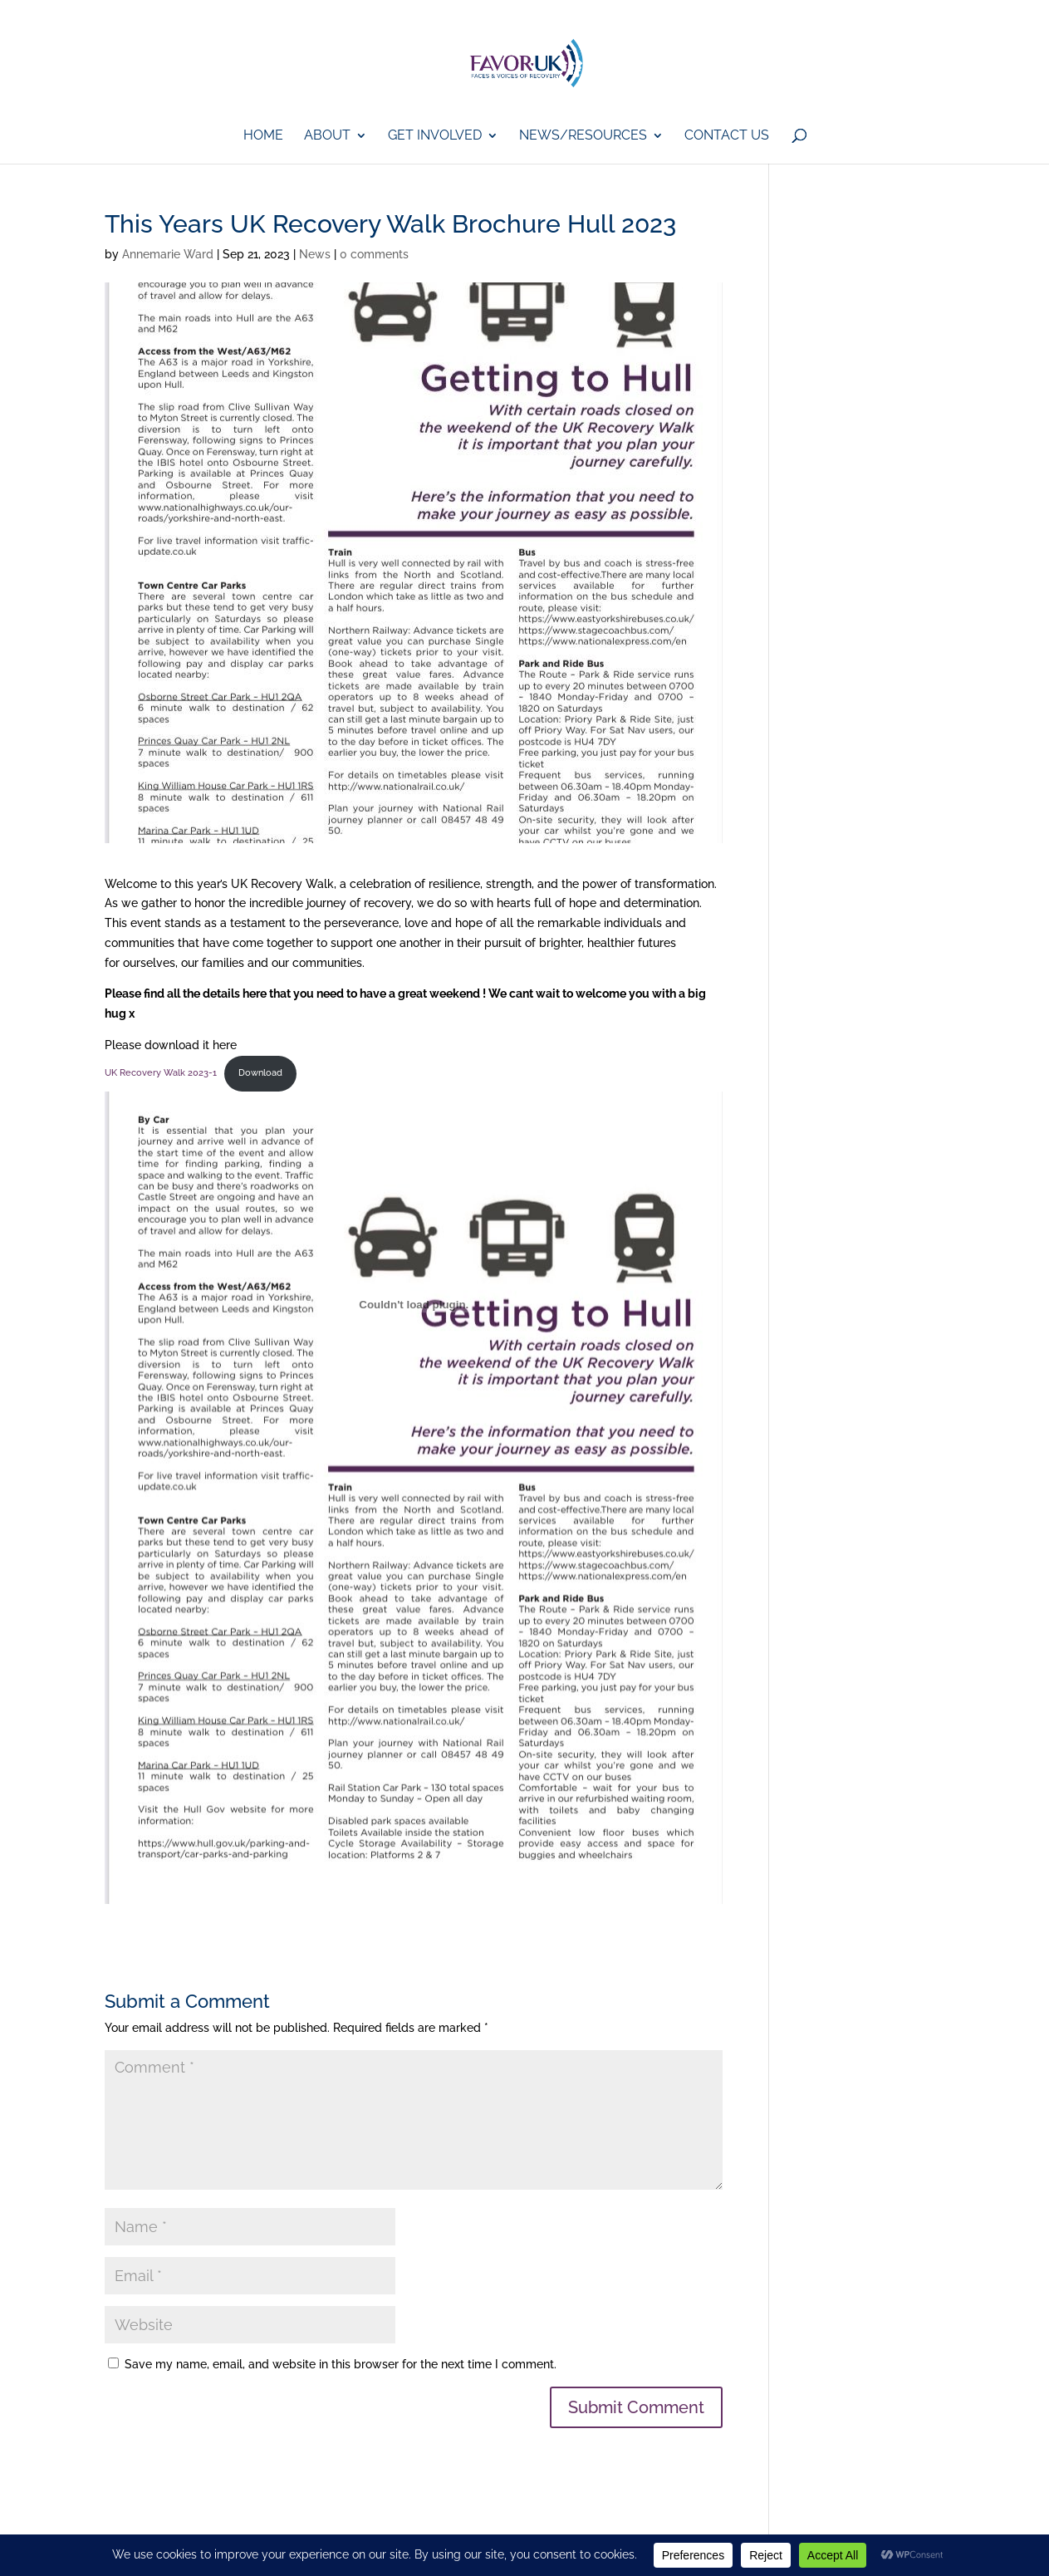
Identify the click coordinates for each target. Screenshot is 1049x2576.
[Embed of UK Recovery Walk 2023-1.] (414, 1305)
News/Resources (583, 136)
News (315, 254)
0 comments (374, 254)
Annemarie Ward (167, 254)
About (327, 136)
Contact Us (726, 136)
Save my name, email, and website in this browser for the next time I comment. (340, 2364)
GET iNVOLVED (435, 136)
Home (263, 136)
